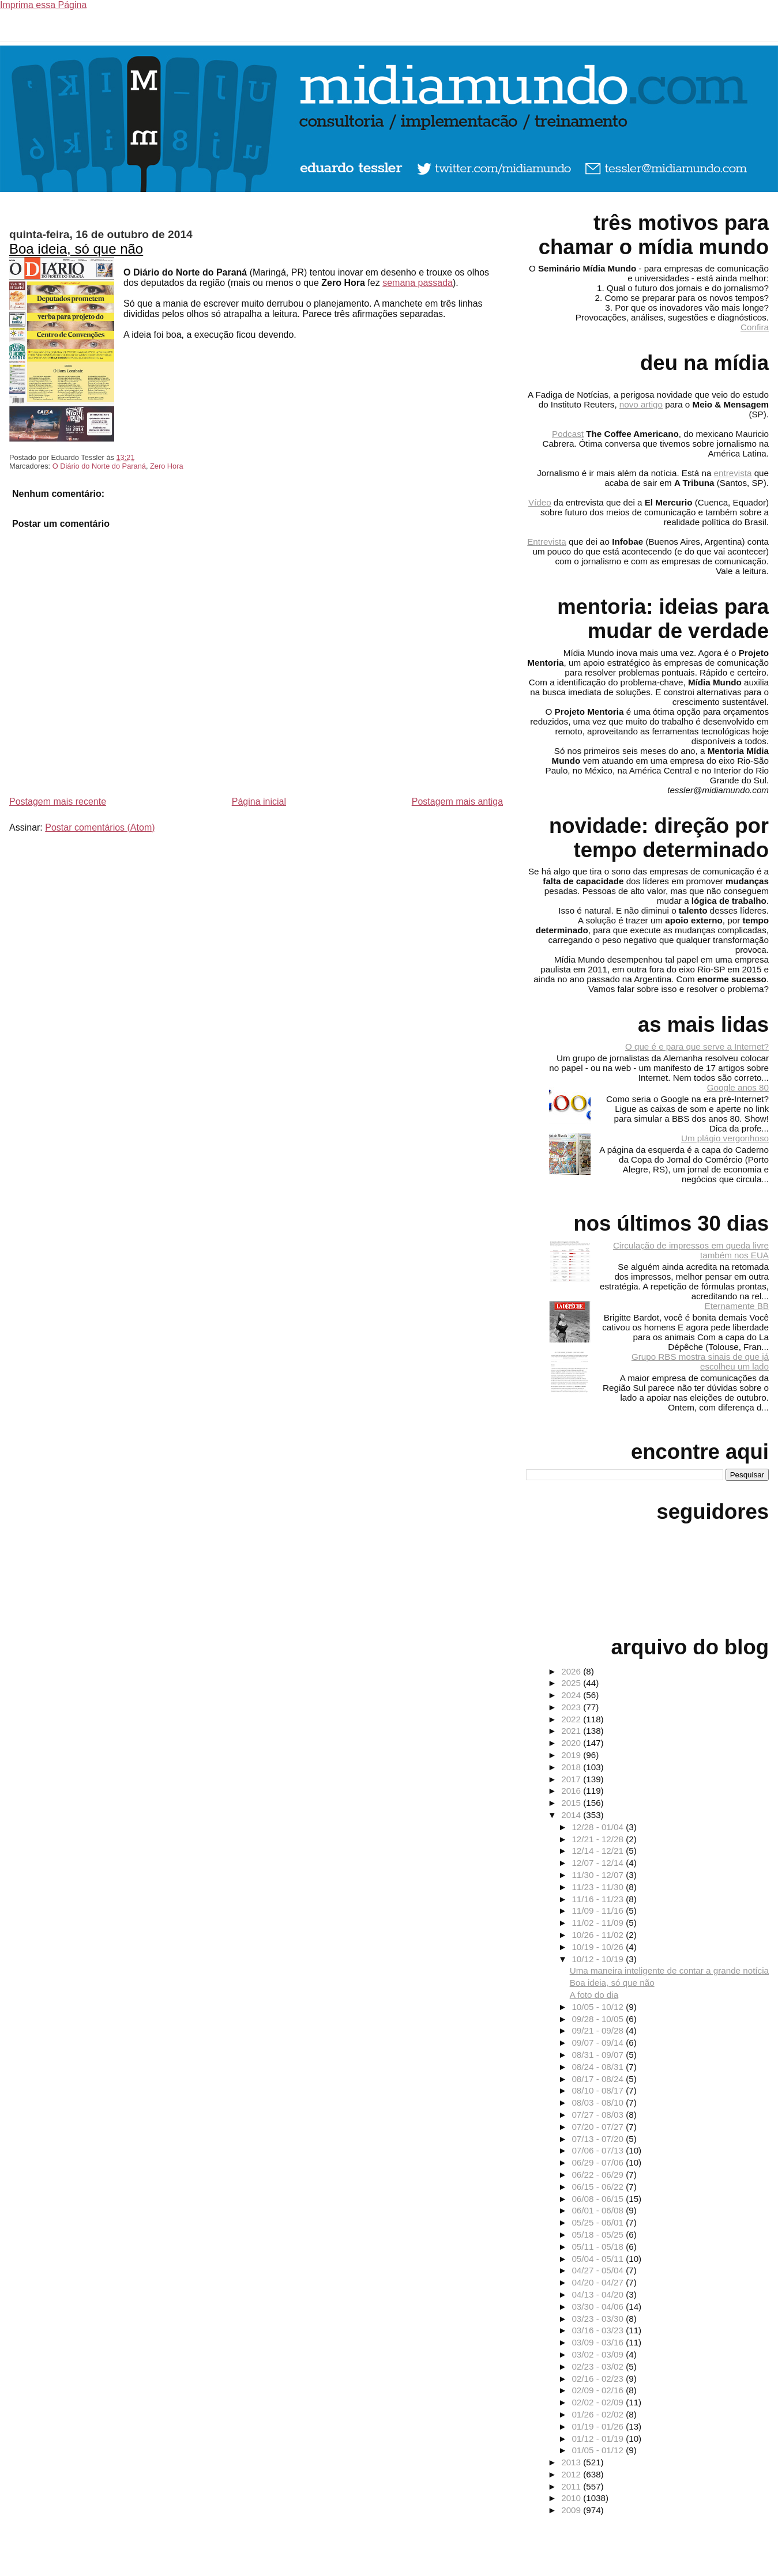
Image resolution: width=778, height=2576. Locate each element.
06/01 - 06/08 (599, 2210)
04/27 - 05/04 (599, 2270)
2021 (572, 1731)
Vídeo (539, 502)
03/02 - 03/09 (599, 2354)
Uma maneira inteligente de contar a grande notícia (669, 1970)
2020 (572, 1743)
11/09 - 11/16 (599, 1910)
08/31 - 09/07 (599, 2055)
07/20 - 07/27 (599, 2127)
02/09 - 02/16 (599, 2390)
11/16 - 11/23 (599, 1899)
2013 (572, 2462)
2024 (572, 1695)
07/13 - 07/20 (599, 2139)
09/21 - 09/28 (599, 2030)
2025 (572, 1683)
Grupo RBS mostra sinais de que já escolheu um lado (700, 1361)
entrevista (733, 473)
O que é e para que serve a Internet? (697, 1046)
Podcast (568, 434)
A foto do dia (594, 1995)
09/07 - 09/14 (599, 2042)
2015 (572, 1803)
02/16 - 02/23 (599, 2378)
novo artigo (641, 404)
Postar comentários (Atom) (100, 827)
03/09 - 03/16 (599, 2342)
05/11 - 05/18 (599, 2246)
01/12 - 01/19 (599, 2438)
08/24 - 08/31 (599, 2067)
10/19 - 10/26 (599, 1947)
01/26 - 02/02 (599, 2414)
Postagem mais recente (57, 801)
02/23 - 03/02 (599, 2366)
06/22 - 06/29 (599, 2174)
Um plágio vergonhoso (725, 1138)
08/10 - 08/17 (599, 2090)
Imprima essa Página (43, 5)
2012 (572, 2474)
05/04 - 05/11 (599, 2259)
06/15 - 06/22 (599, 2187)
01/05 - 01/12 (599, 2450)
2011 (572, 2486)
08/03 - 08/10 (599, 2102)
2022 (572, 1719)
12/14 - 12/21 (599, 1850)
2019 (572, 1755)
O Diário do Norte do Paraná (99, 466)
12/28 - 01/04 (599, 1827)
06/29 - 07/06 (599, 2162)
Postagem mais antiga (457, 801)
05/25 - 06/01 (599, 2222)
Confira (755, 327)
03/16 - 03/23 (599, 2330)
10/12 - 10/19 (599, 1959)
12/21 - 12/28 (599, 1839)
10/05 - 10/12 (599, 2007)
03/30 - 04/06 (599, 2306)
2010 (572, 2498)
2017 (572, 1779)
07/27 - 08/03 (599, 2114)
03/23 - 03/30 (599, 2319)
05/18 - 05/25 (599, 2234)
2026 (572, 1671)
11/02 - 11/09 (599, 1923)
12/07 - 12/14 (599, 1863)
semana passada (417, 283)
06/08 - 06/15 (599, 2199)
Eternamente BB (737, 1306)
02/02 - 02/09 (599, 2402)
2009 (572, 2510)
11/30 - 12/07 (599, 1875)
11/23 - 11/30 (599, 1887)
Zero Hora (166, 466)
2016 (572, 1791)
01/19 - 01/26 (599, 2426)
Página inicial (259, 801)
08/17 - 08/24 (599, 2079)
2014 (572, 1815)
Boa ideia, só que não (76, 249)
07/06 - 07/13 (599, 2150)
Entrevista (546, 541)
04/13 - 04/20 (599, 2294)
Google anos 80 (738, 1087)
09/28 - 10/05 (599, 2019)
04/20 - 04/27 (599, 2282)
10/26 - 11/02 (599, 1935)
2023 (572, 1707)
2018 (572, 1767)
